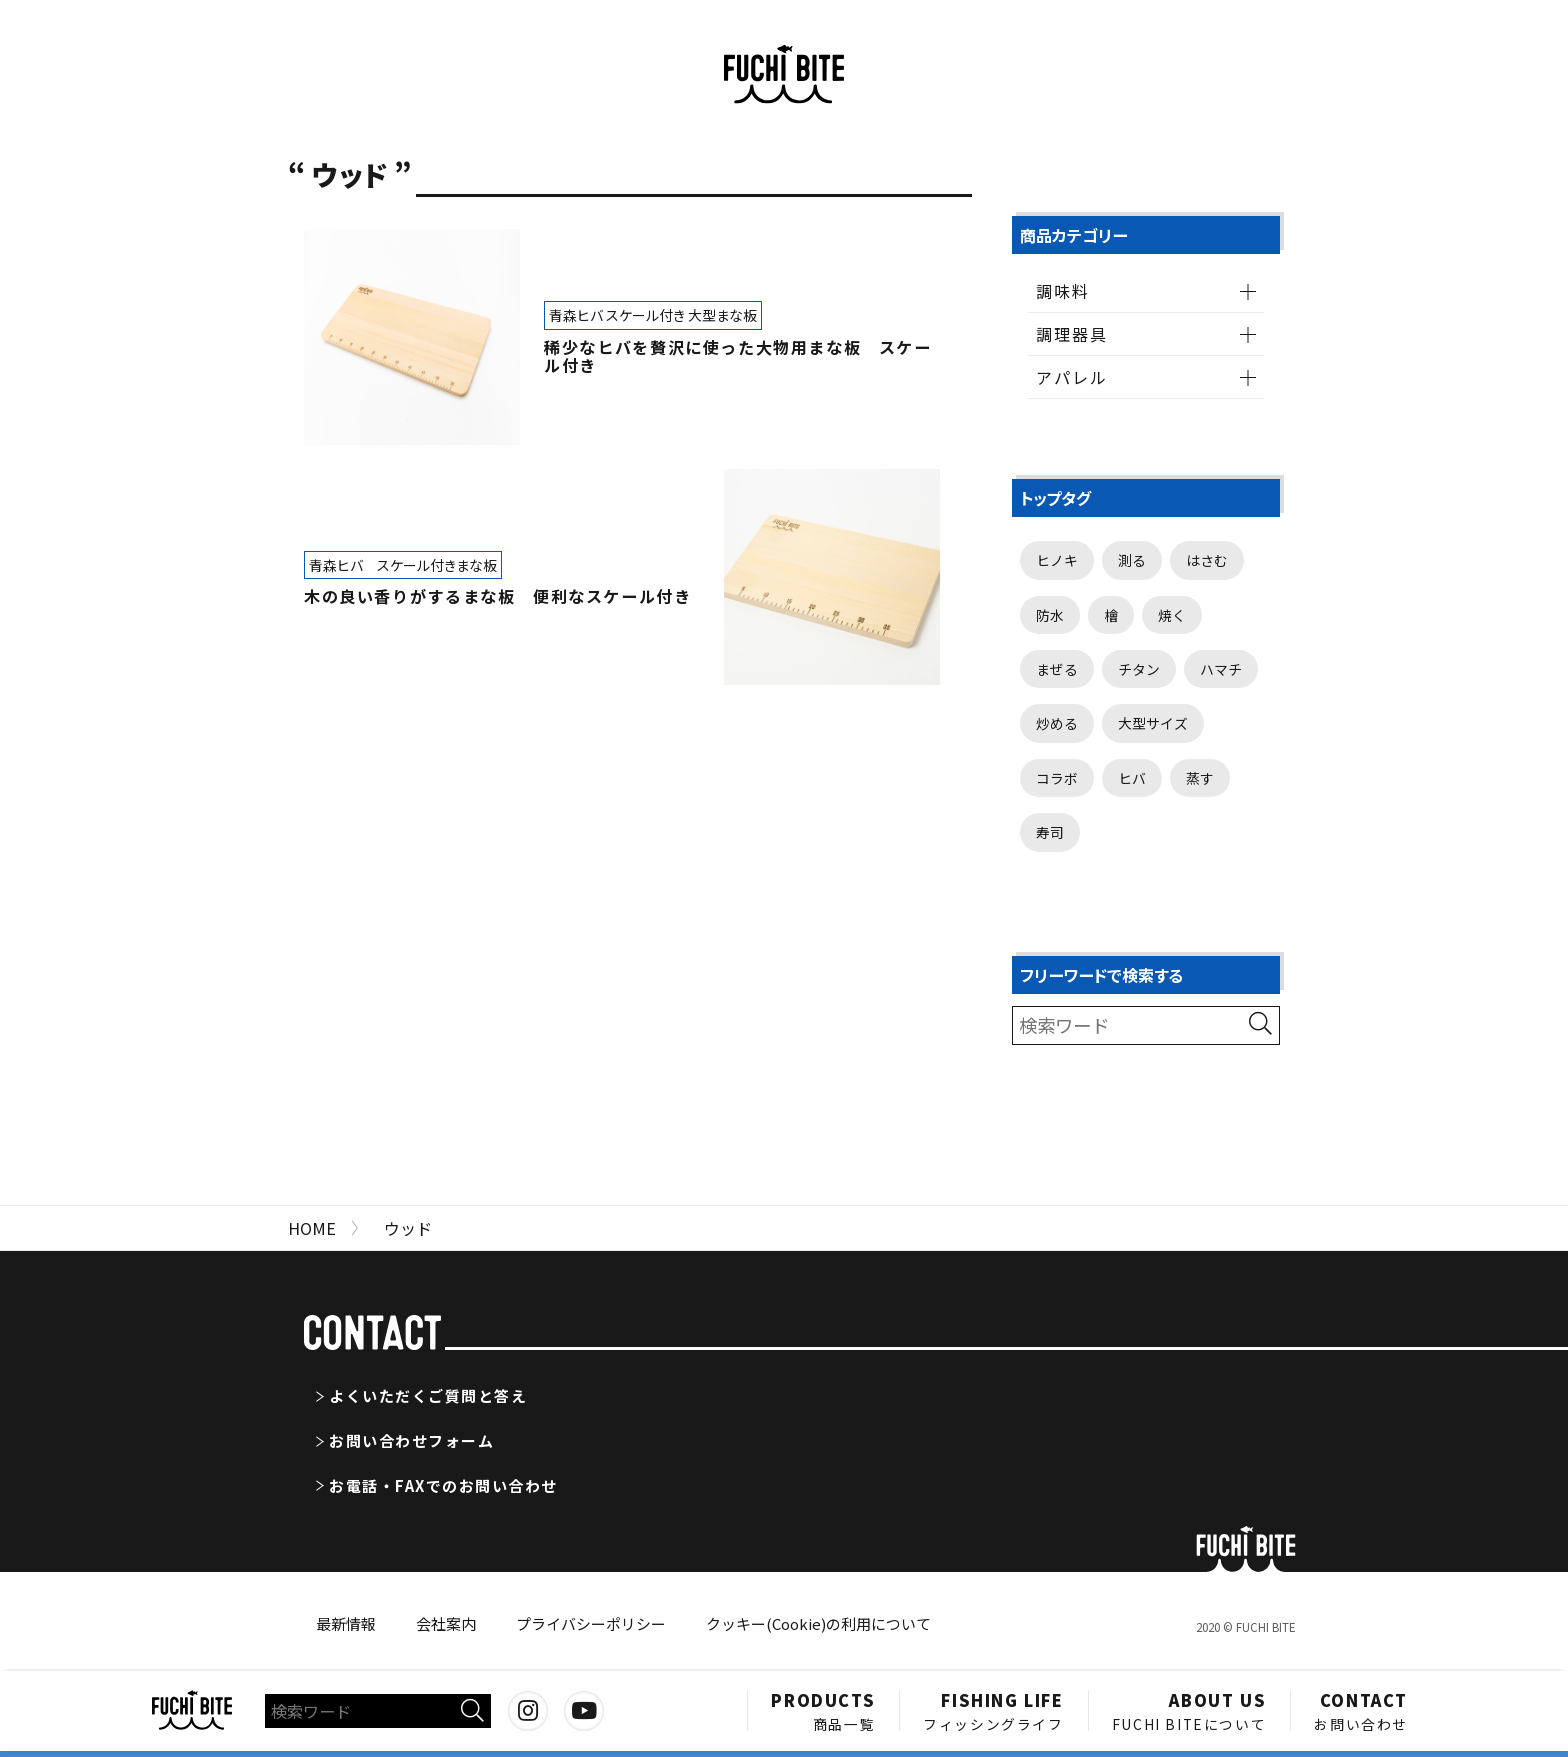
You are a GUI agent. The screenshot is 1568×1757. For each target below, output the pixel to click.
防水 (1050, 615)
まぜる (1057, 669)
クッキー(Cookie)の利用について (818, 1623)
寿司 (1050, 832)
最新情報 (346, 1623)
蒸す (1200, 778)
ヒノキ (1057, 560)
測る (1132, 560)
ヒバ (1132, 778)
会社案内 (446, 1623)
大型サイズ (1153, 723)
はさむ (1207, 560)
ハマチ (1221, 669)
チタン (1139, 669)
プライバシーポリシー (591, 1623)
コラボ (1057, 778)
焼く (1172, 615)
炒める (1057, 723)
